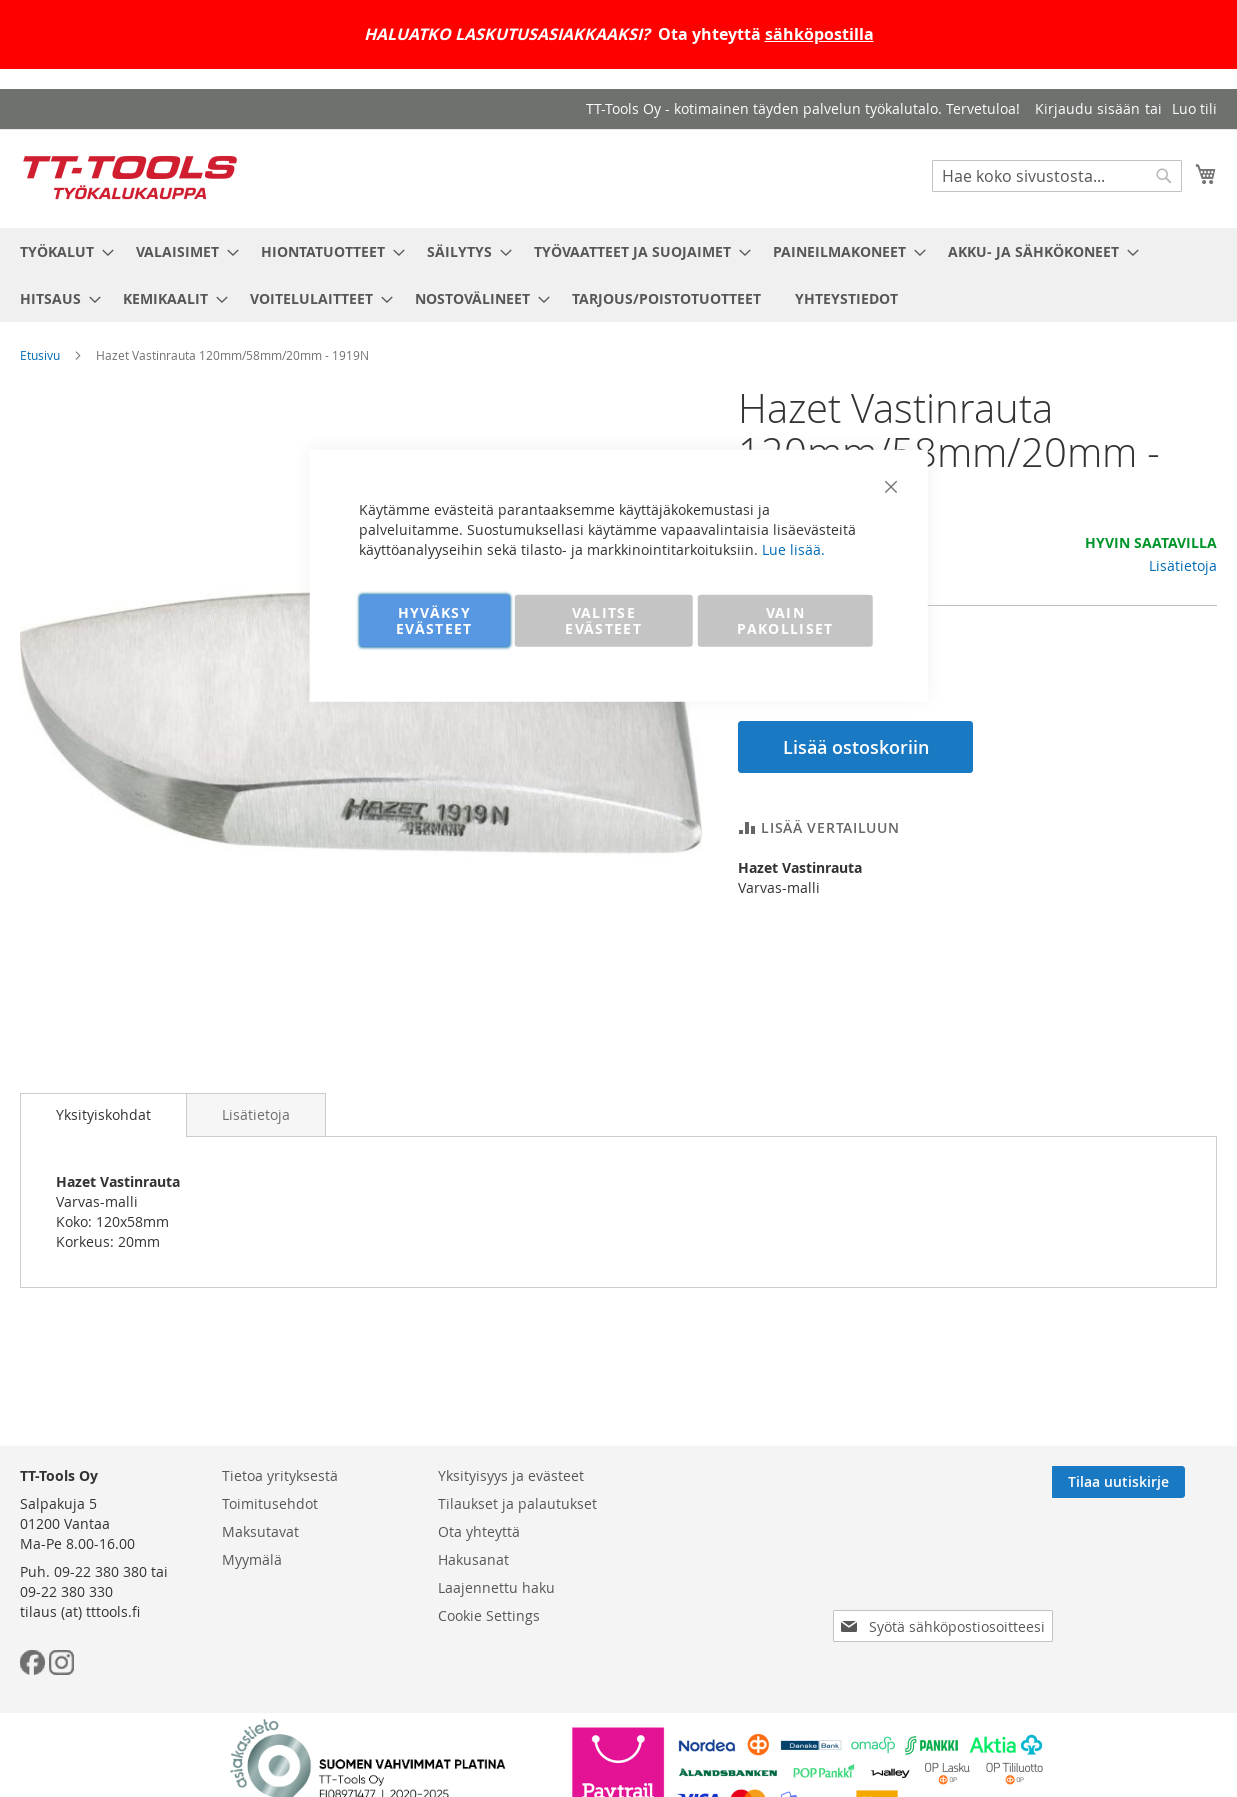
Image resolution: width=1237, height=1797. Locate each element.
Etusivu (40, 355)
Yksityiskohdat (103, 1114)
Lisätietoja (1183, 565)
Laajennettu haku (496, 1587)
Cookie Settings (489, 1615)
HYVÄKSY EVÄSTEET (434, 619)
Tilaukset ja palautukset (517, 1503)
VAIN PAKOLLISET (785, 619)
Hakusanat (473, 1559)
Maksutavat (260, 1531)
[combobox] (1057, 176)
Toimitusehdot (270, 1503)
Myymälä (252, 1559)
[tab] (103, 1115)
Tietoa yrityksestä (280, 1475)
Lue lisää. (793, 548)
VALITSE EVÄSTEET (603, 619)
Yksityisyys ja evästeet (511, 1475)
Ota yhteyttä (479, 1531)
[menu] (618, 275)
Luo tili (1194, 108)
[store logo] (130, 177)
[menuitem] (61, 251)
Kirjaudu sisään (1087, 108)
